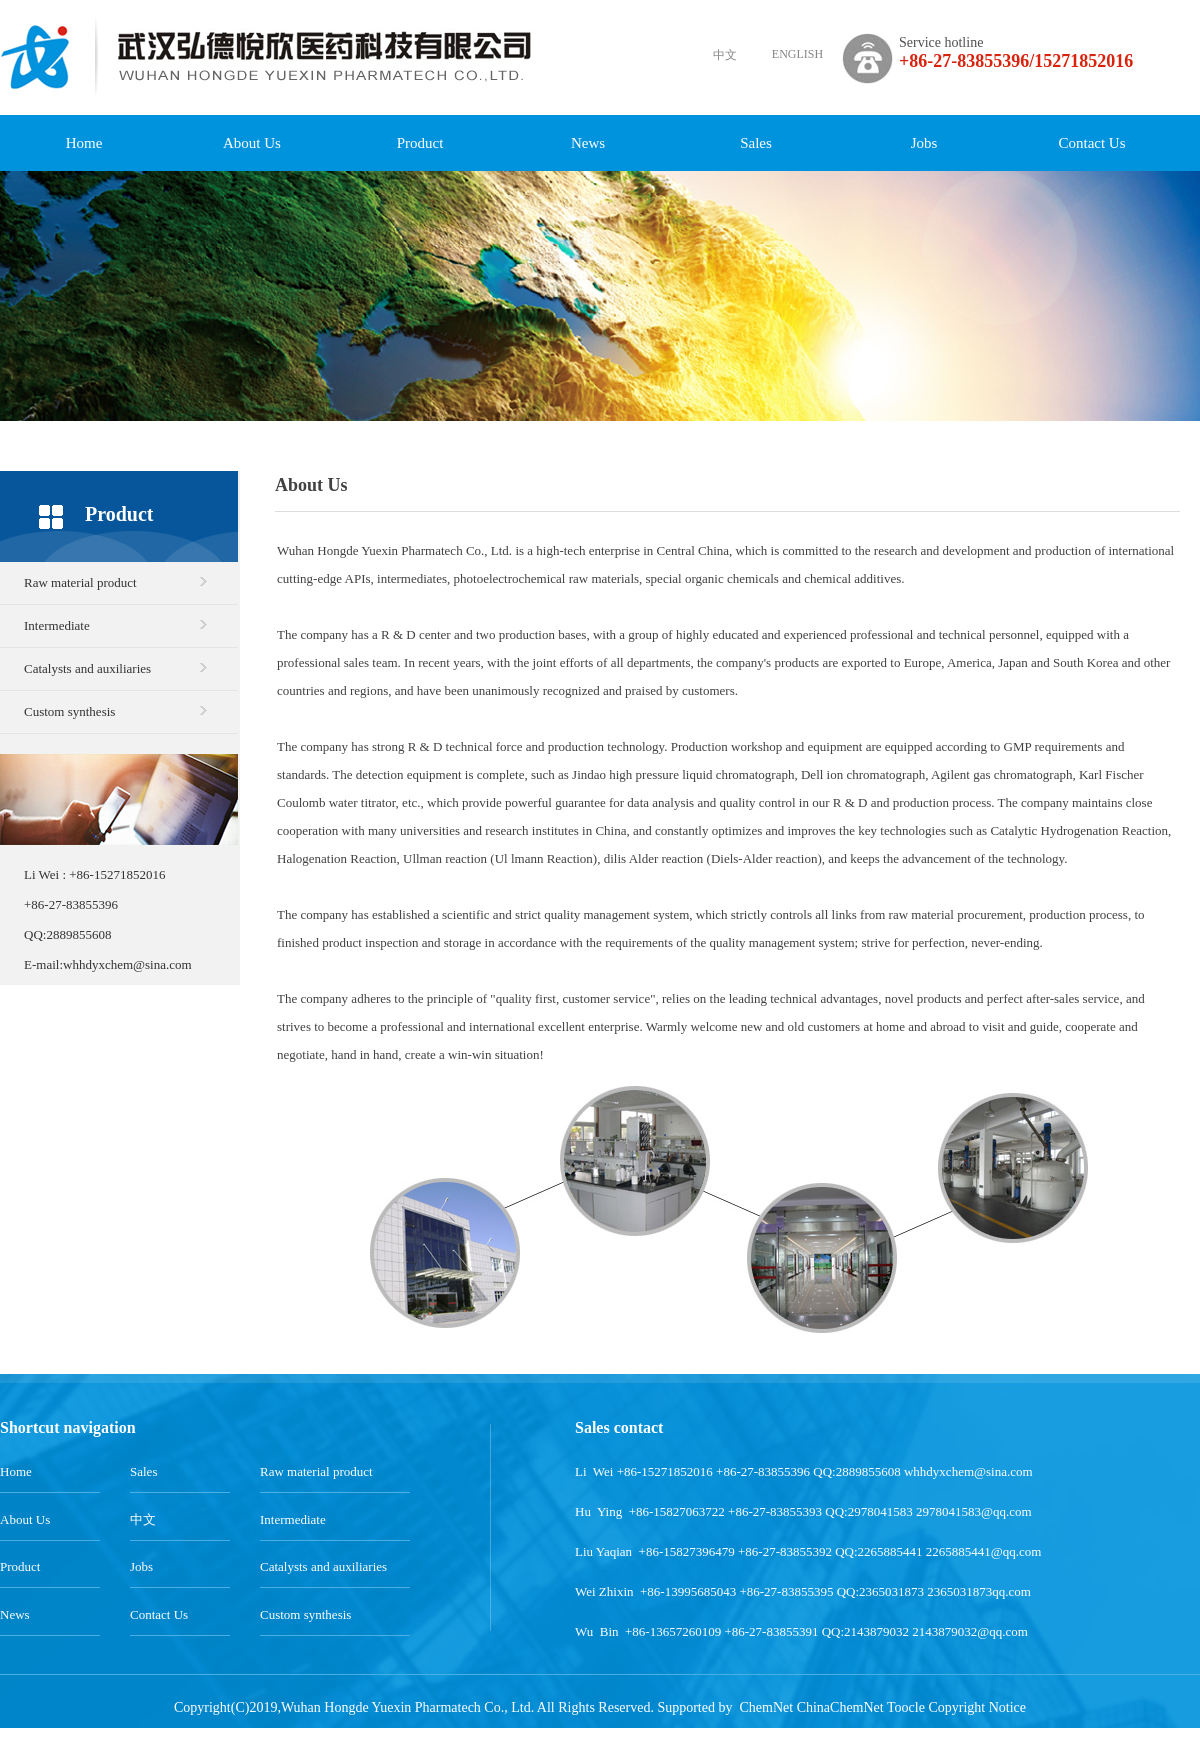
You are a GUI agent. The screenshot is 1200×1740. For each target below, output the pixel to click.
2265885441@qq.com (984, 1551)
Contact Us (1091, 143)
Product (420, 143)
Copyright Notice (977, 1707)
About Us (252, 143)
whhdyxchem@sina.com (127, 964)
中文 (725, 55)
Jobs (924, 143)
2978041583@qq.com (974, 1511)
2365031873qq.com (979, 1591)
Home (84, 143)
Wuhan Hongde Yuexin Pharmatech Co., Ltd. (394, 550)
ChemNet (766, 1707)
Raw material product (80, 582)
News (588, 143)
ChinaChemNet (840, 1707)
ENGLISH (797, 54)
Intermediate (57, 625)
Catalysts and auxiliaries (87, 668)
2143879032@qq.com (970, 1631)
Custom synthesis (69, 711)
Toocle (906, 1707)
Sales (756, 143)
